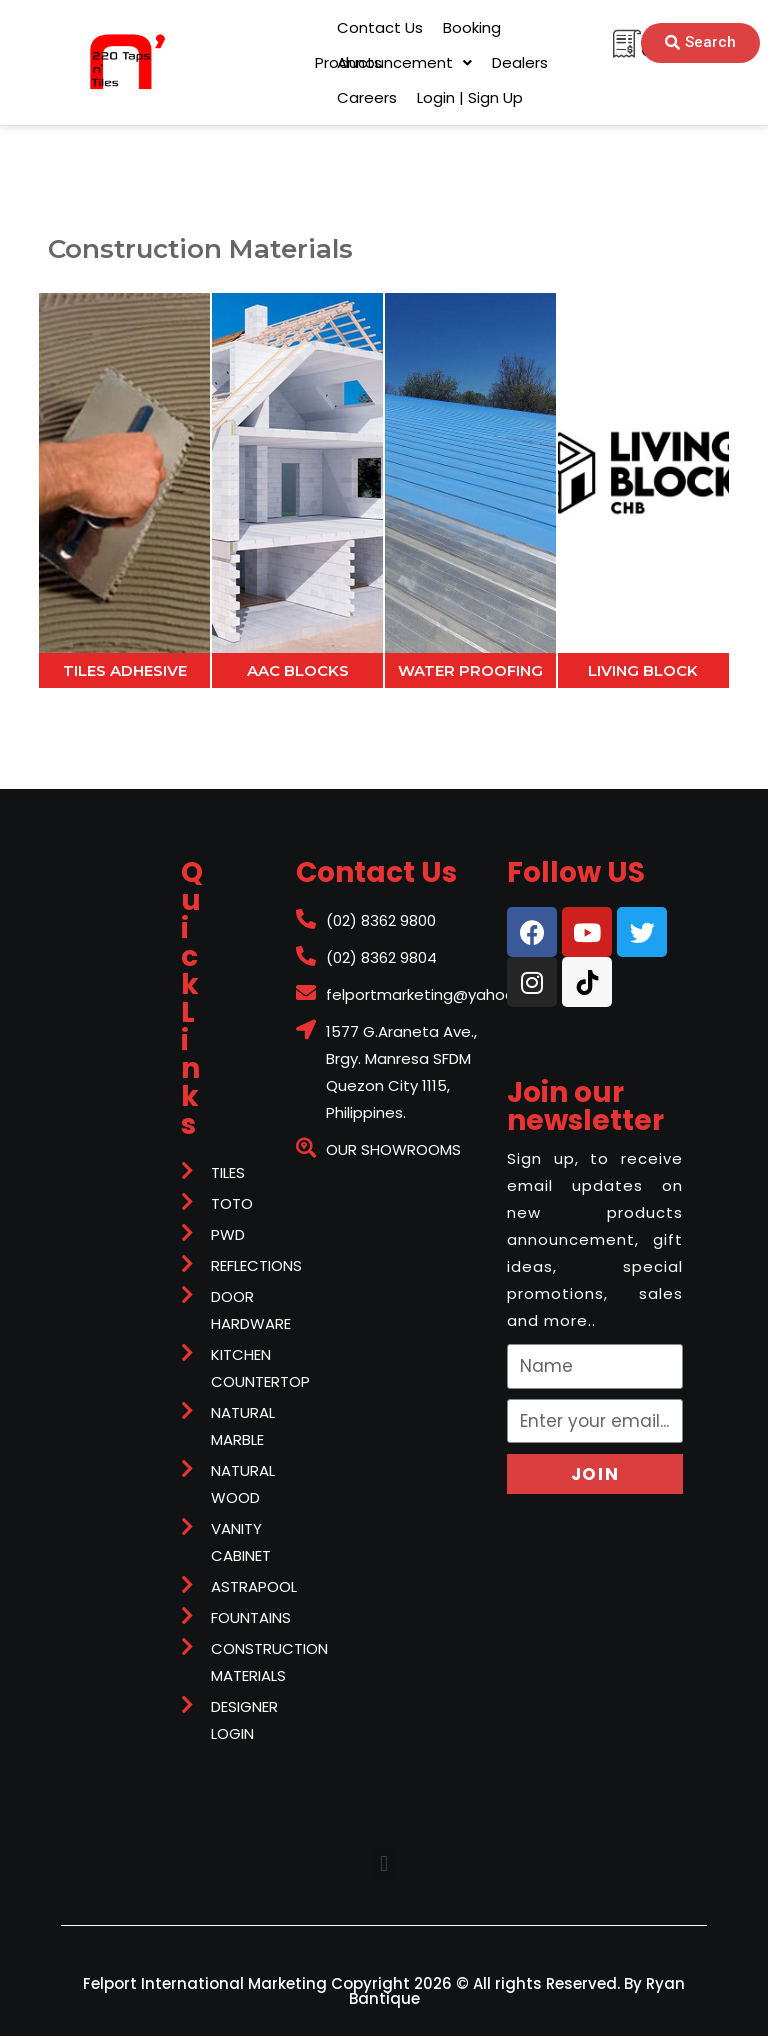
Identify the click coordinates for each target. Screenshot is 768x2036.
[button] (348, 62)
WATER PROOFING (470, 670)
